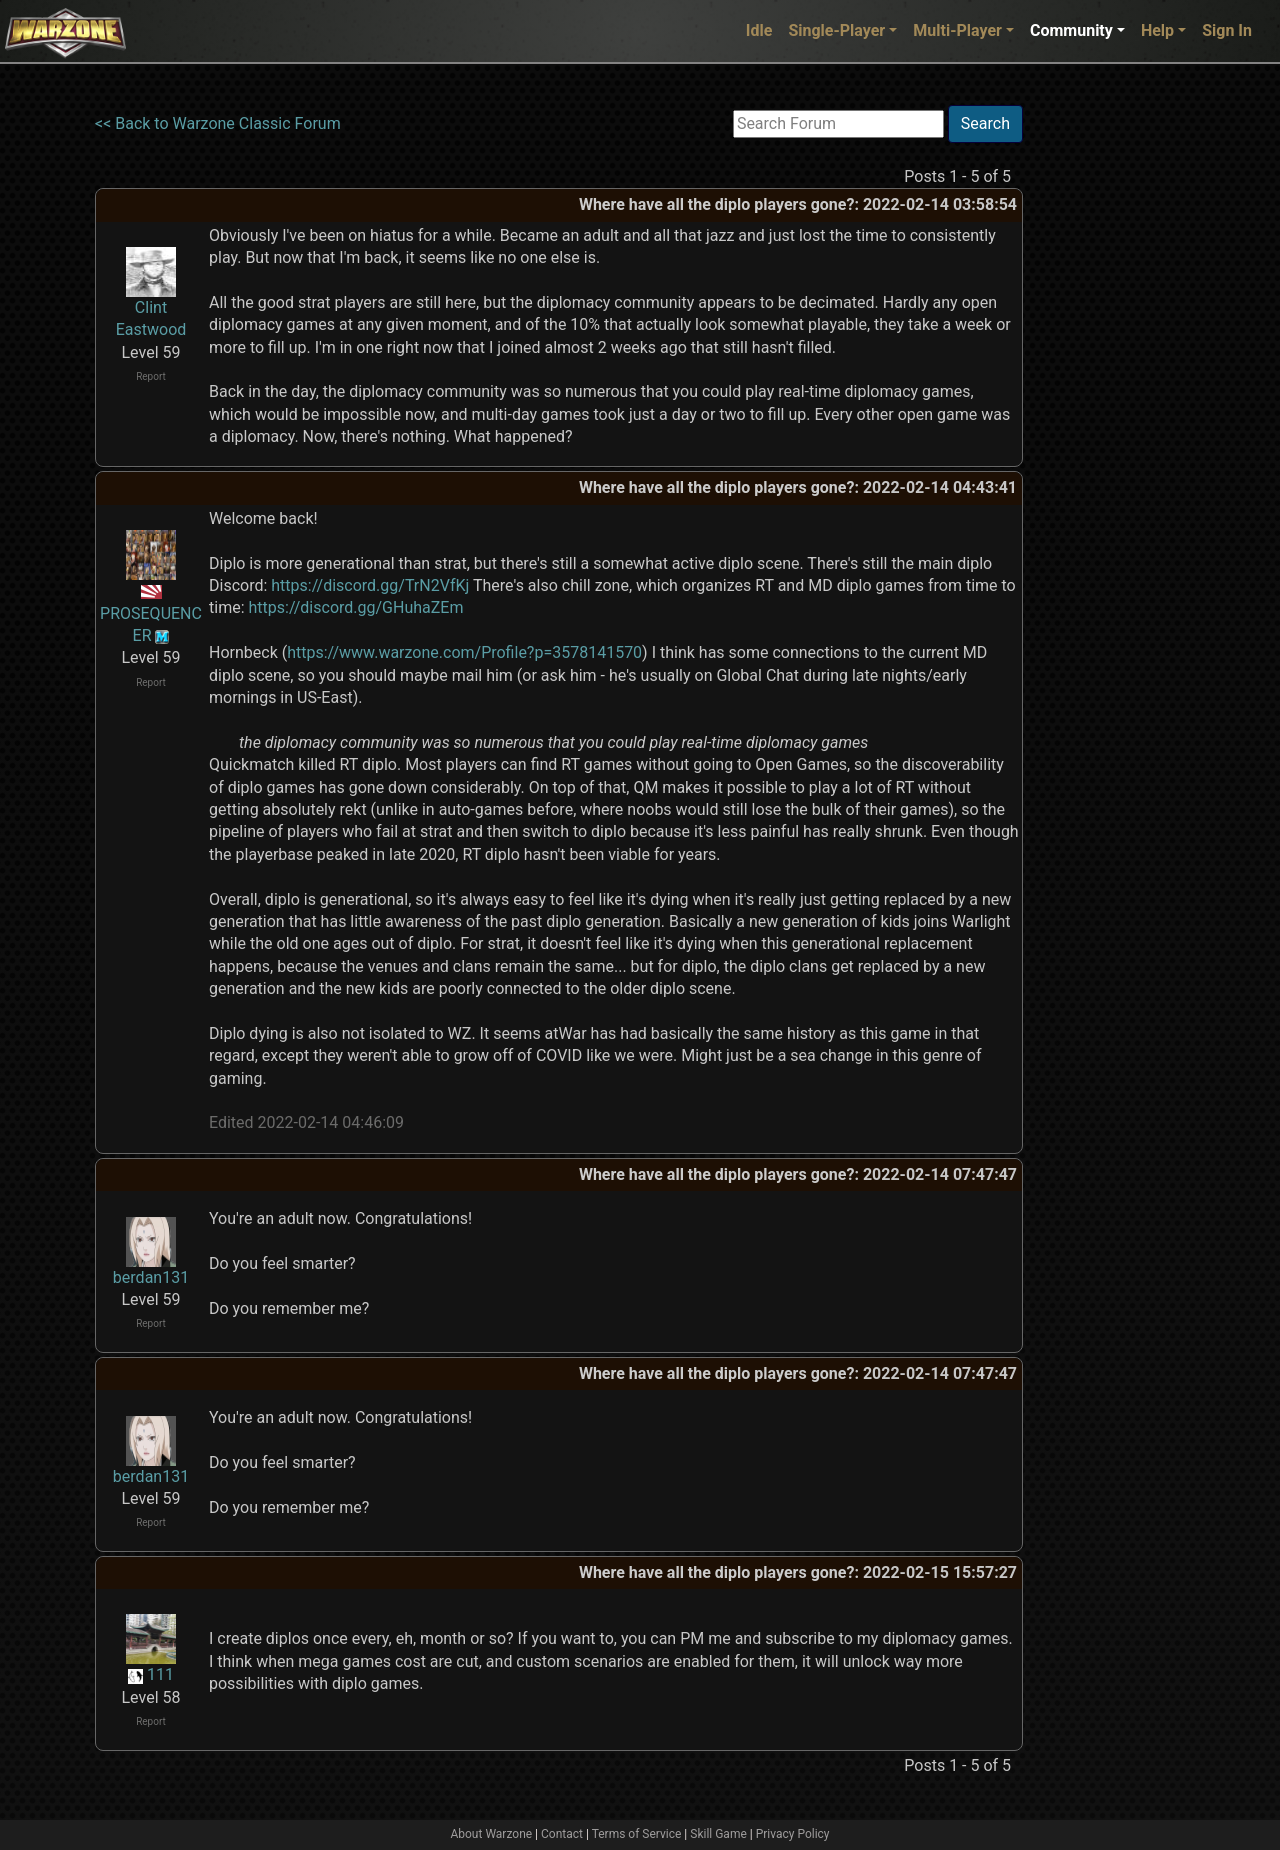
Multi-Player (957, 30)
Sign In (1227, 30)
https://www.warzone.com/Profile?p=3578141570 (464, 652)
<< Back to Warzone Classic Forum (218, 123)
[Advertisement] (1105, 405)
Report (151, 376)
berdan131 (151, 1277)
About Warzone (491, 1834)
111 (160, 1674)
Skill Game (718, 1834)
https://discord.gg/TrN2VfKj (370, 585)
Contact (562, 1834)
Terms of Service (637, 1834)
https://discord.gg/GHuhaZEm (355, 607)
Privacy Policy (793, 1834)
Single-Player (836, 30)
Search (985, 123)
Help (1157, 30)
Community (1071, 30)
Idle (759, 30)
